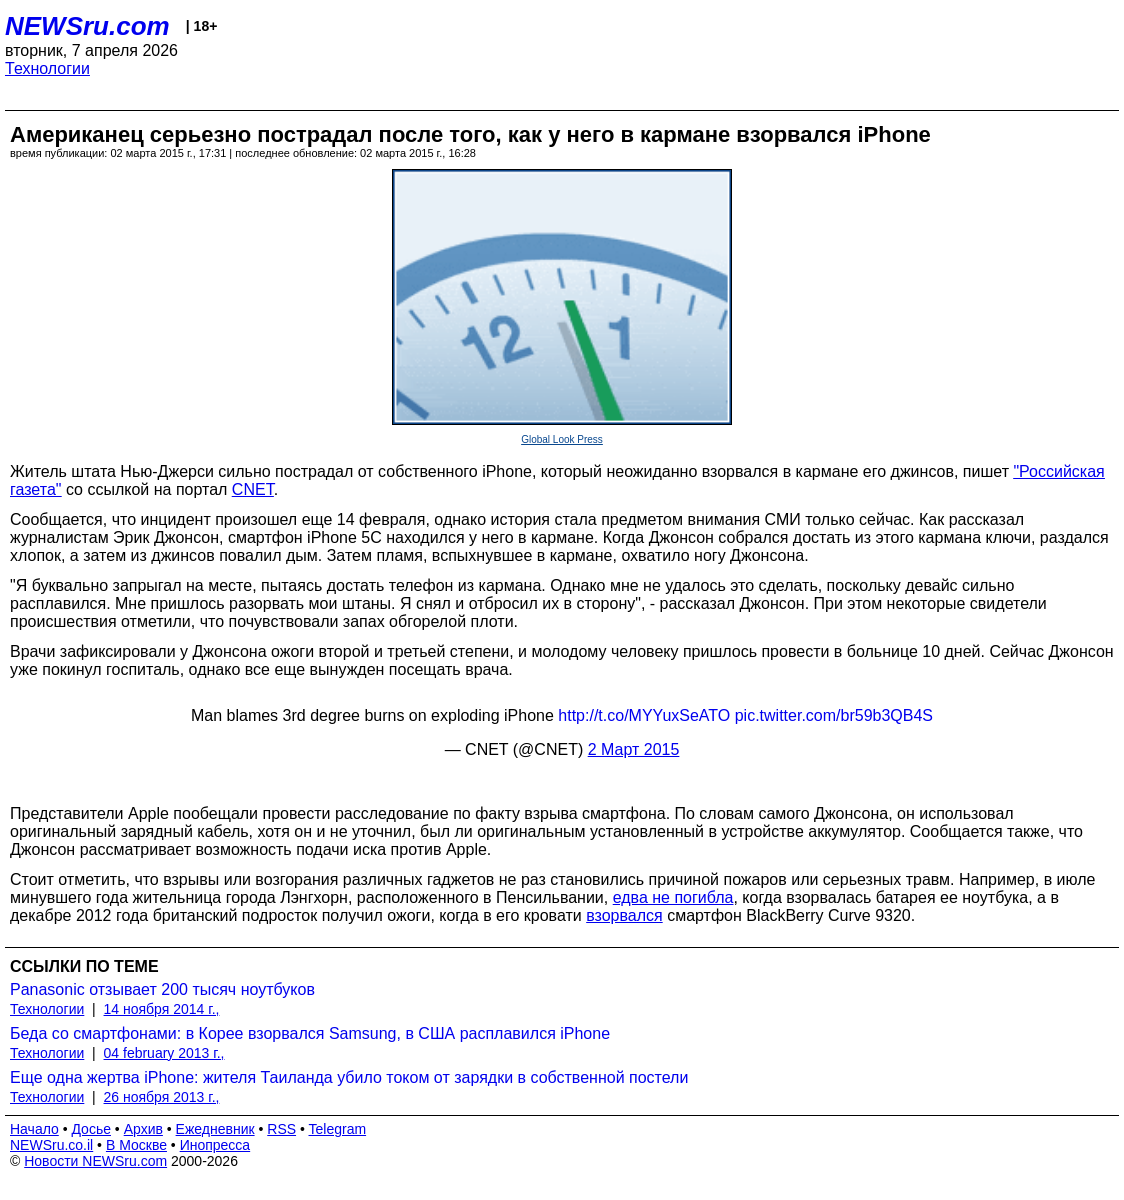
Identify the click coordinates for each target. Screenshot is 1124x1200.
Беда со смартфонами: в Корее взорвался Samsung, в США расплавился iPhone (310, 1033)
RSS (281, 1129)
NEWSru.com (87, 26)
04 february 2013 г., (164, 1053)
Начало (34, 1129)
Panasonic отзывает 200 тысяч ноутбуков (162, 989)
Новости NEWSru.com (95, 1161)
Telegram (338, 1129)
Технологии (47, 68)
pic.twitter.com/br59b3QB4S (834, 715)
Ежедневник (215, 1129)
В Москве (136, 1145)
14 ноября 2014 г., (162, 1009)
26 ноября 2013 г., (162, 1097)
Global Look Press (562, 439)
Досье (91, 1129)
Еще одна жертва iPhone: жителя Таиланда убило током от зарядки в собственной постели (349, 1077)
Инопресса (215, 1145)
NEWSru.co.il (51, 1145)
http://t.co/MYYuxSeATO (644, 715)
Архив (143, 1129)
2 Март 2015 (634, 749)
